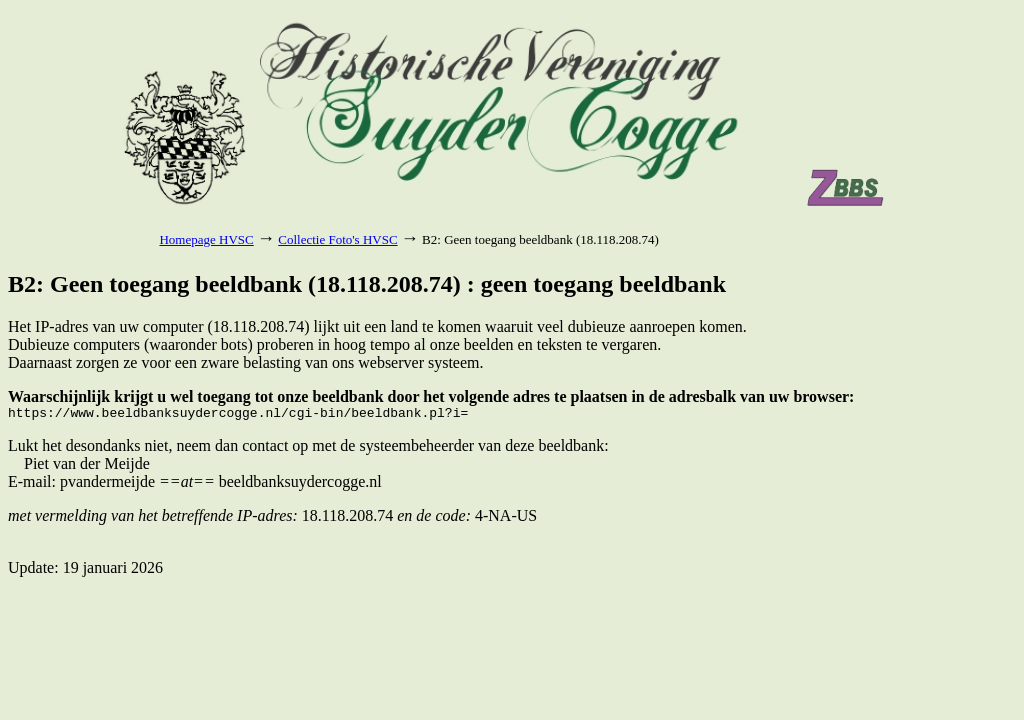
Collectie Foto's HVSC (337, 239)
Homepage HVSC (206, 239)
